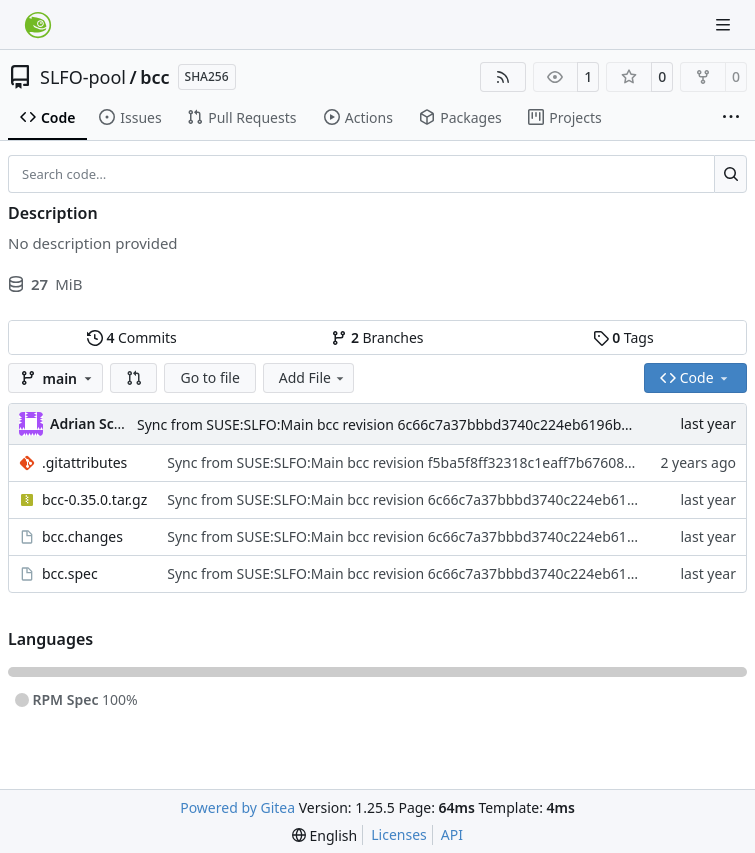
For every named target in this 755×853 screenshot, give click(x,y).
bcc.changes (82, 536)
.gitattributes (84, 462)
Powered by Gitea (237, 807)
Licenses (399, 834)
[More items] (731, 118)
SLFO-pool (83, 77)
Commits (132, 337)
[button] (134, 378)
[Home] (38, 25)
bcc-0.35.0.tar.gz (94, 499)
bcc (154, 77)
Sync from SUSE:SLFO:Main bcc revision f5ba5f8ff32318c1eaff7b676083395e (415, 462)
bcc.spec (70, 573)
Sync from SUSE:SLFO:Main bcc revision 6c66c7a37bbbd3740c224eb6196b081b (395, 424)
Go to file (209, 377)
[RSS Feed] (503, 77)
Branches (377, 337)
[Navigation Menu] (725, 24)
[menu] (324, 835)
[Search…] (730, 174)
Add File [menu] (313, 377)
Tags (623, 337)
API (452, 834)
